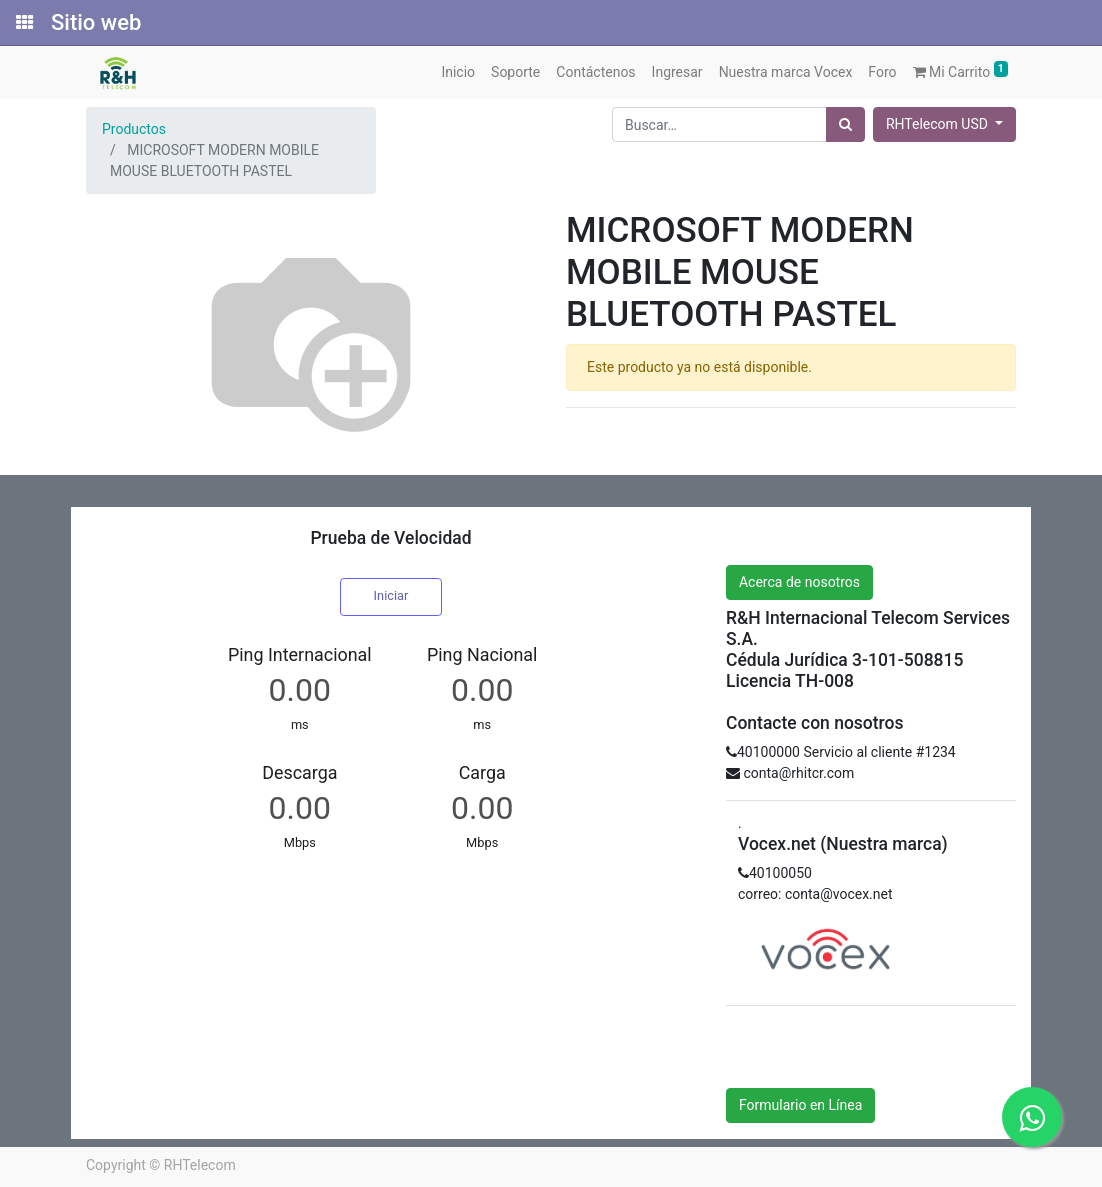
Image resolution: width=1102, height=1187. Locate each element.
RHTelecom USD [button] (938, 124)
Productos (134, 129)
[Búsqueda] (845, 124)
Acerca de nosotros (799, 582)
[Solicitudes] (23, 23)
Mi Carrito (961, 70)
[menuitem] (458, 72)
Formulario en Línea (800, 1105)
